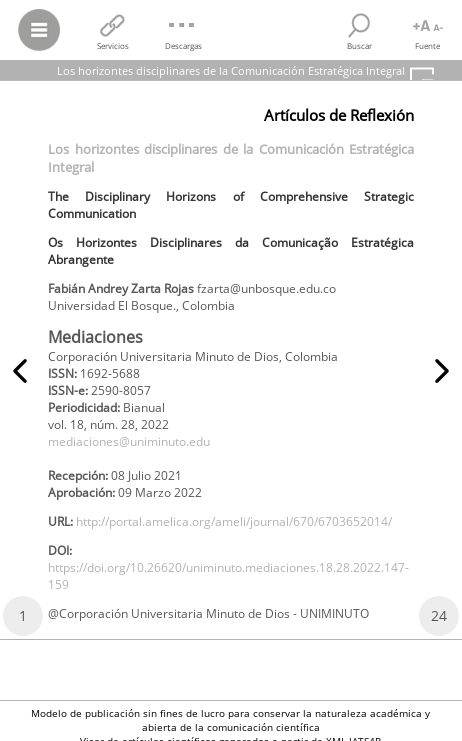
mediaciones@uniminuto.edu (129, 441)
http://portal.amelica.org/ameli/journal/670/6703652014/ (234, 521)
